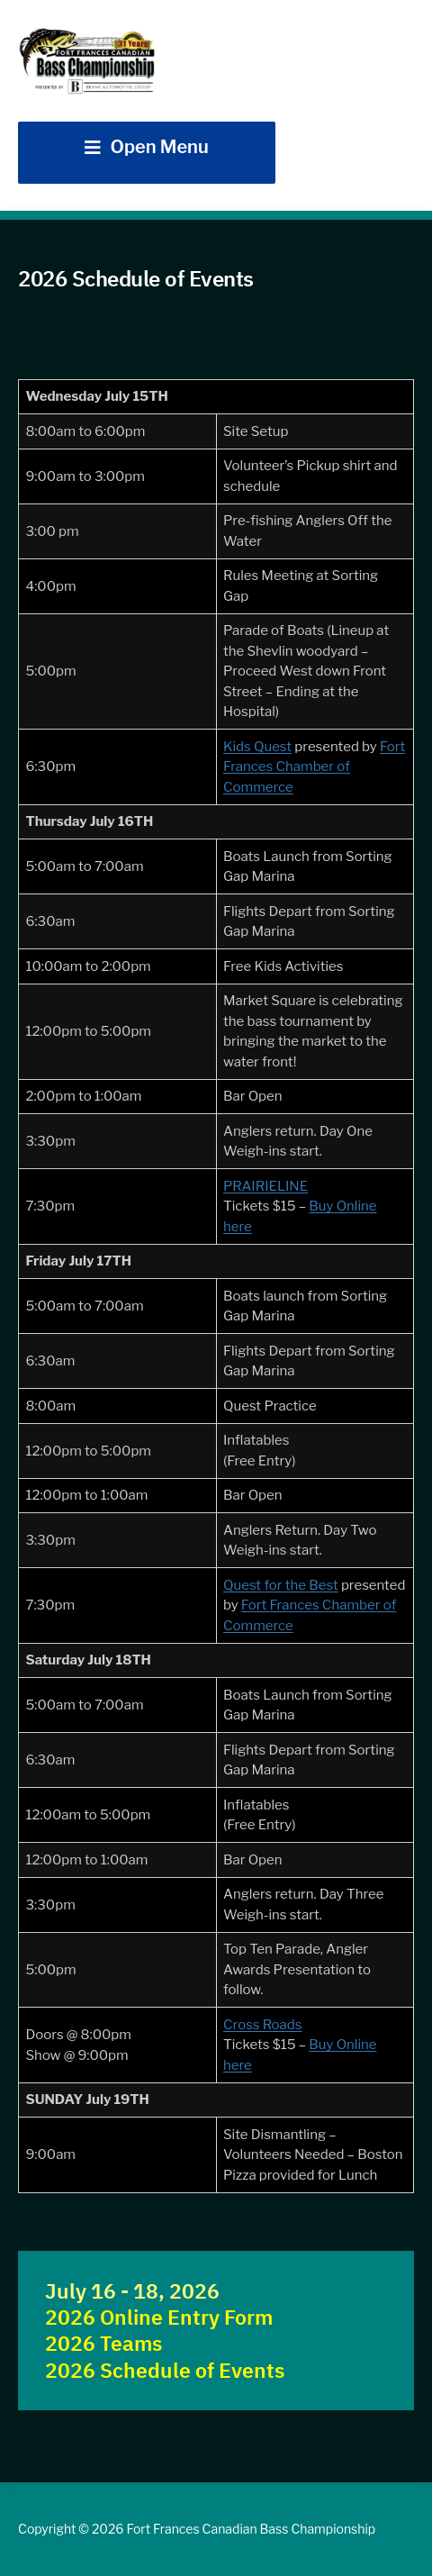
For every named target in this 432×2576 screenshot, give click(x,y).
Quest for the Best (280, 1585)
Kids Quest (257, 747)
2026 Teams (103, 2343)
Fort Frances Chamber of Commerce (314, 767)
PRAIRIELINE (265, 1186)
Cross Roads (262, 2025)
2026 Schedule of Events (164, 2370)
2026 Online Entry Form (159, 2317)
